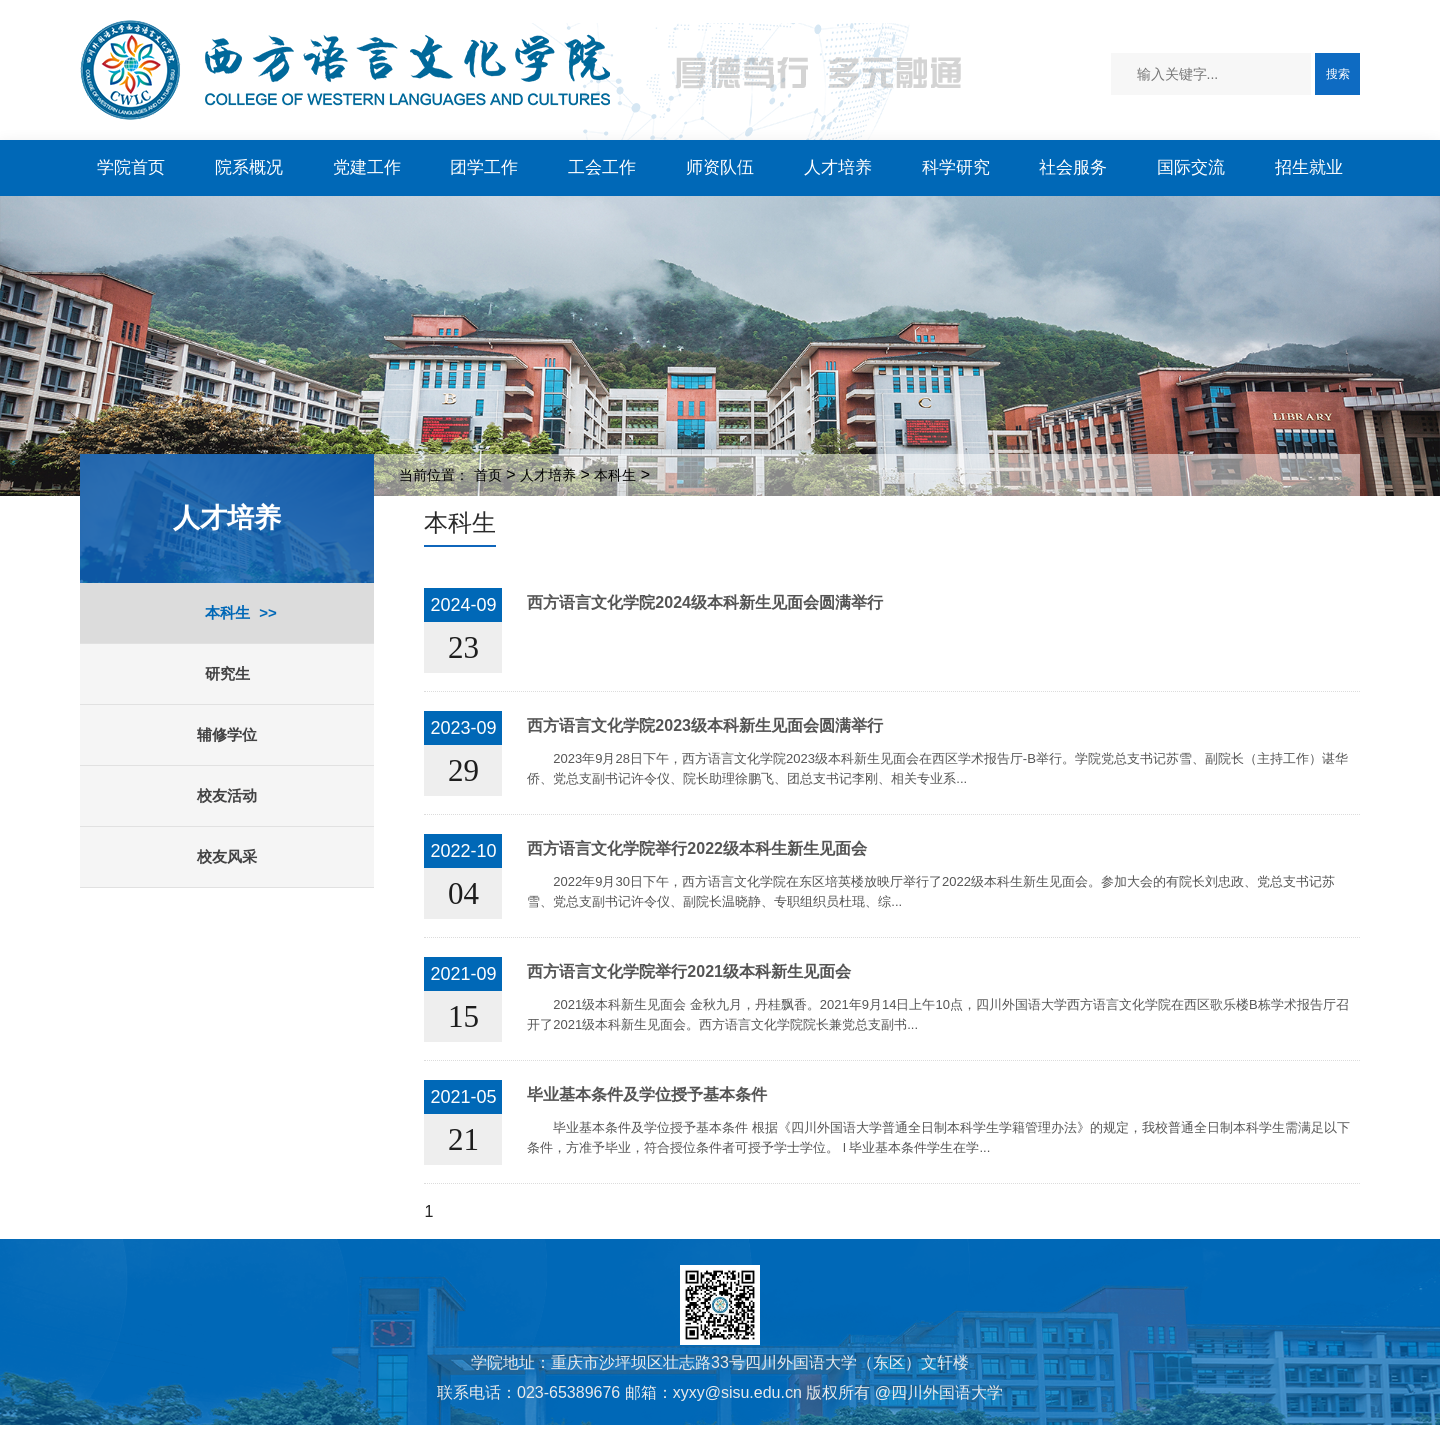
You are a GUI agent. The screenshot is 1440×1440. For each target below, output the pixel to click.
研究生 (227, 673)
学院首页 (131, 167)
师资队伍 (720, 167)
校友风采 (227, 856)
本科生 (227, 612)
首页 (488, 475)
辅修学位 (227, 734)
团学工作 (484, 167)
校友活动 (227, 795)
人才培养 (838, 167)
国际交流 (1191, 167)
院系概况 (249, 167)
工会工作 (602, 167)
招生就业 (1309, 167)
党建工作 (367, 167)
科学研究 (956, 167)
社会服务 (1073, 167)
